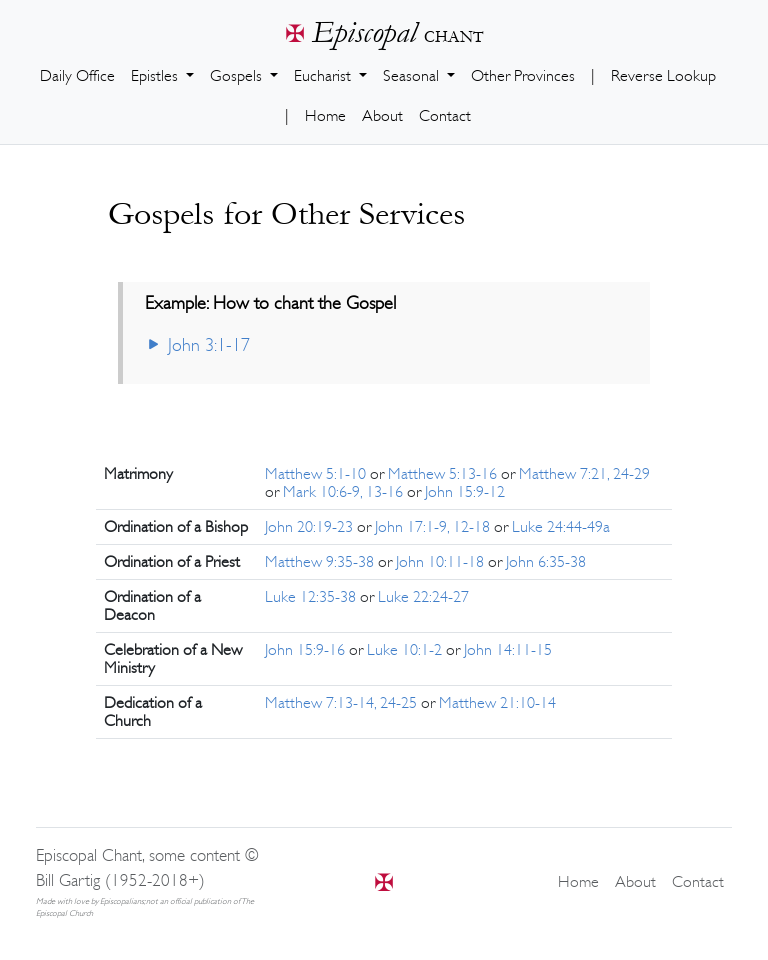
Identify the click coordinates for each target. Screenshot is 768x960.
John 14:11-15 (508, 650)
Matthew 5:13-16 (444, 474)
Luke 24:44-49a (561, 527)
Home (325, 116)
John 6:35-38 (546, 562)
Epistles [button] (156, 76)
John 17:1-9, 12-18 (434, 527)
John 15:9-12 (465, 492)
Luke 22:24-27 (423, 597)
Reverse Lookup (663, 76)
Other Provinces (523, 76)
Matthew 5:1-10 (317, 474)
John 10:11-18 (442, 562)
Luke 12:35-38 (312, 597)
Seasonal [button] (413, 76)
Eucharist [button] (324, 76)
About (382, 116)
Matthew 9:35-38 (321, 562)
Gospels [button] (238, 76)
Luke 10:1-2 (406, 650)
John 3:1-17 (197, 345)
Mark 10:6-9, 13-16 (345, 492)
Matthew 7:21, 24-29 (584, 474)
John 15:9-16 (307, 650)
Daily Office (77, 76)
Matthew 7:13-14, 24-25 (343, 703)
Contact (445, 116)
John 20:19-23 (311, 527)
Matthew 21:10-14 (497, 703)
